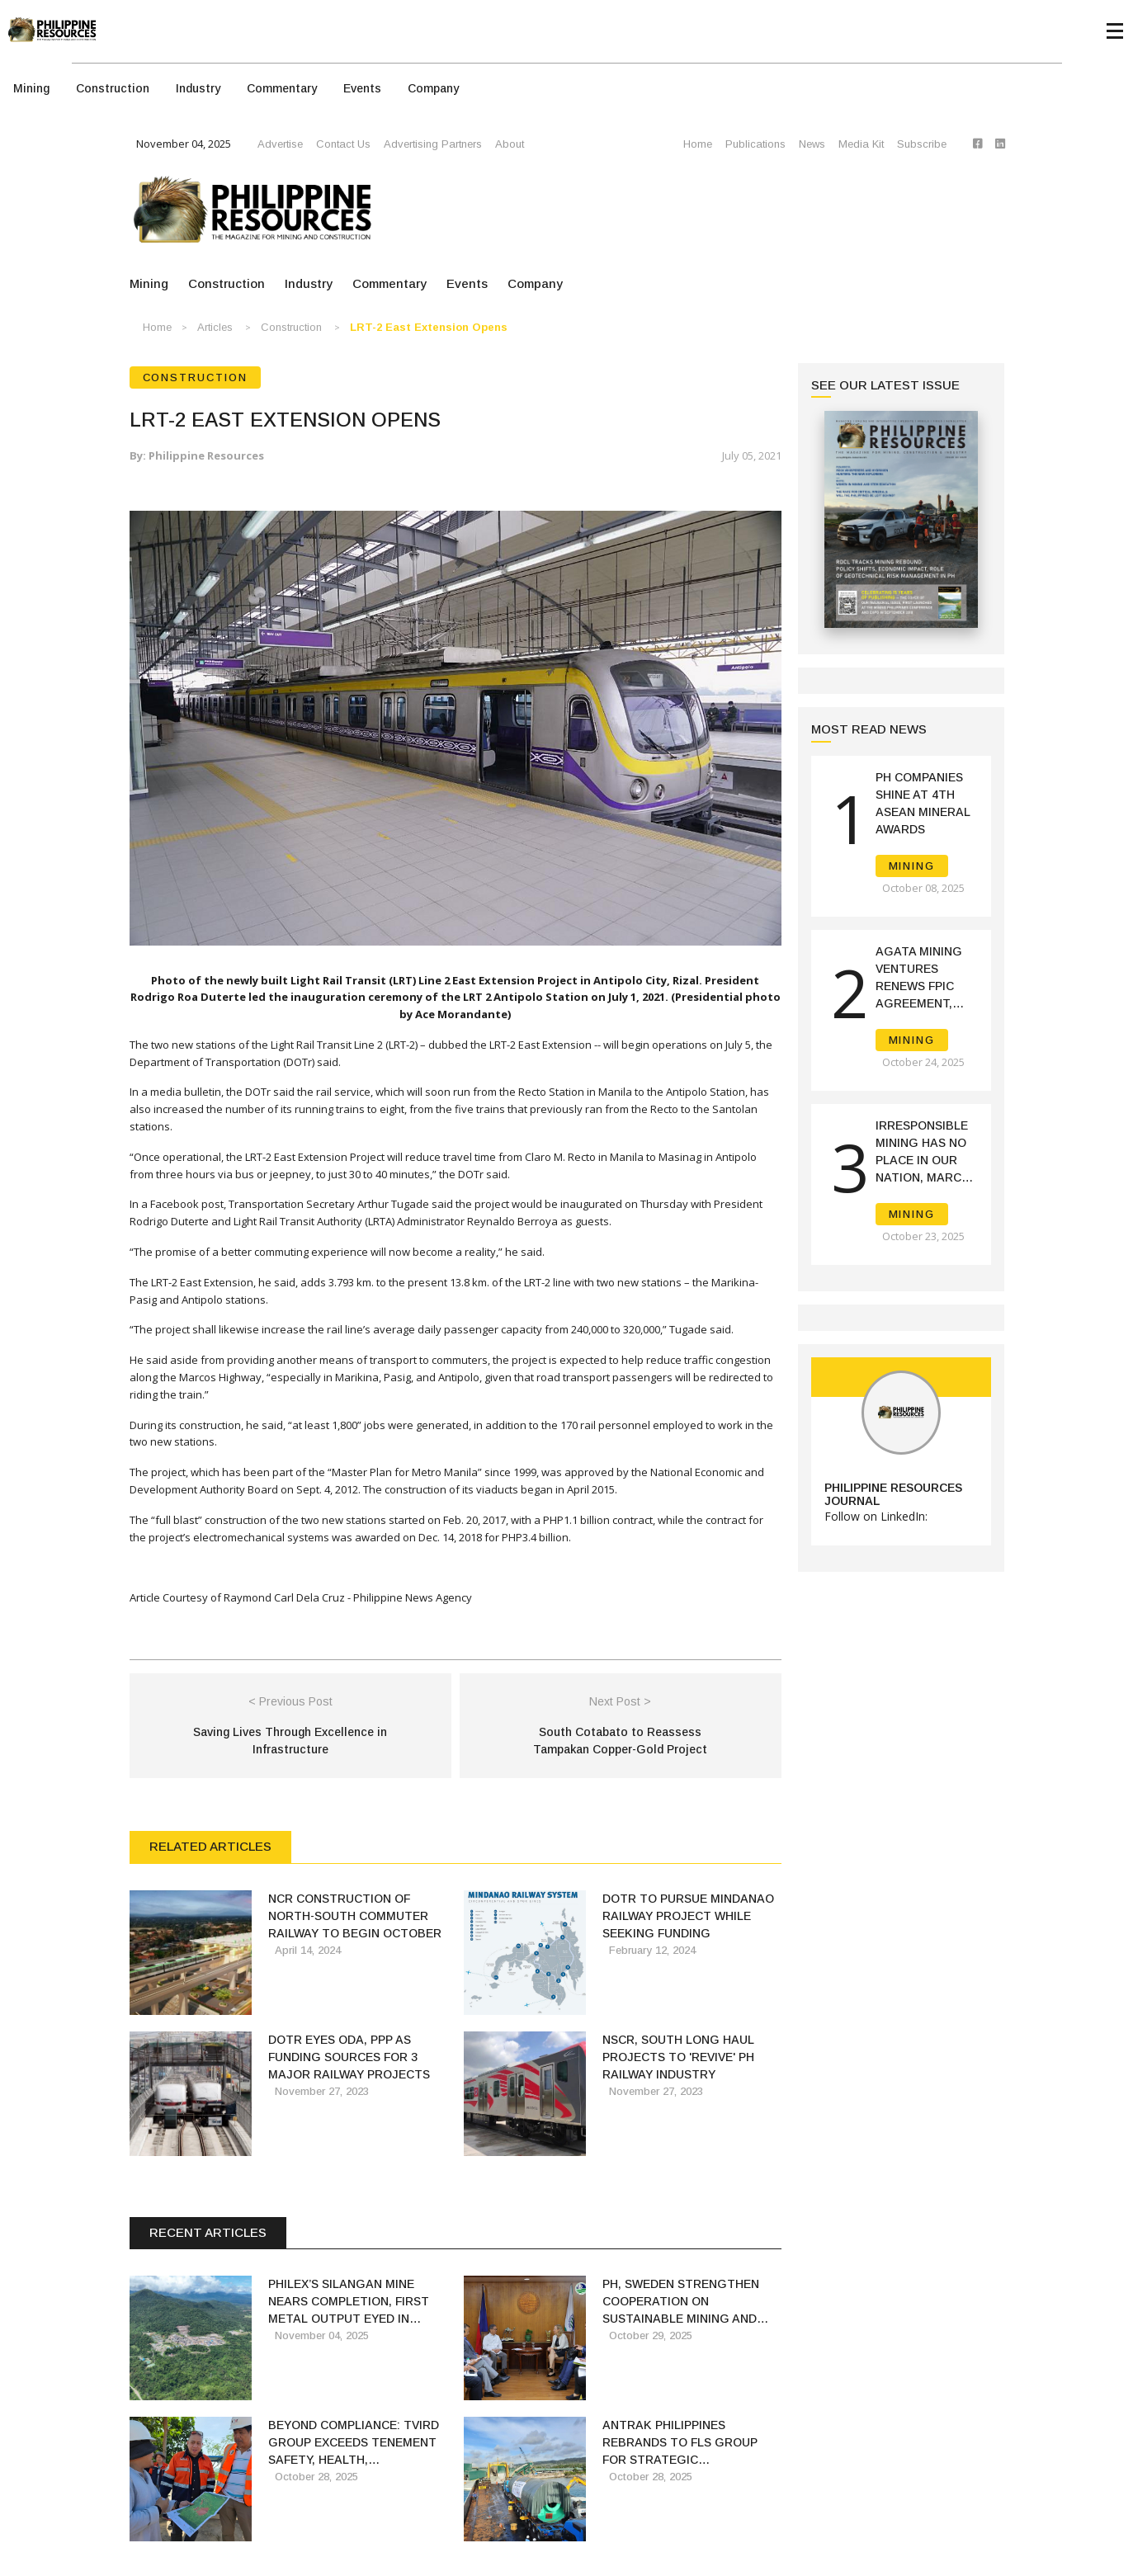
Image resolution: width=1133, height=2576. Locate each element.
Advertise (280, 144)
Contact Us (343, 144)
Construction (112, 88)
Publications (755, 144)
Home (697, 144)
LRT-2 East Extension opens (428, 327)
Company (433, 88)
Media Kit (861, 144)
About (509, 144)
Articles (215, 327)
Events (362, 88)
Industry (198, 88)
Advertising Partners (433, 144)
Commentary (282, 88)
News (812, 144)
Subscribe (922, 144)
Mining (31, 88)
